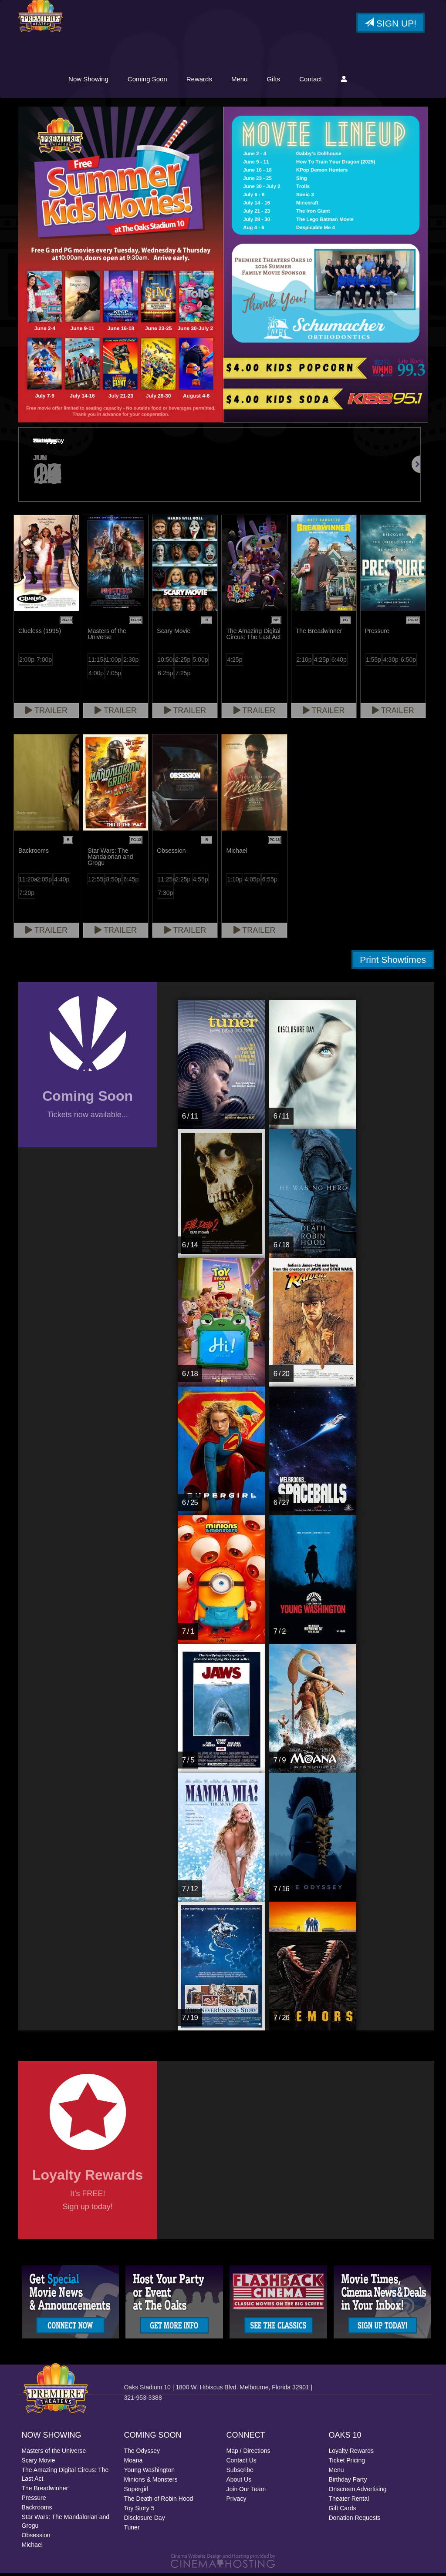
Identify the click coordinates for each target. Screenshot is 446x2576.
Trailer (46, 713)
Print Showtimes (393, 963)
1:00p (113, 662)
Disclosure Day (144, 2520)
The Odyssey (142, 2453)
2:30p (131, 662)
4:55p (200, 882)
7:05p (113, 676)
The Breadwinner (45, 2491)
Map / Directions (248, 2453)
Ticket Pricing (347, 2463)
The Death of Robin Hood (158, 2501)
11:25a (165, 882)
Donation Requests (355, 2520)
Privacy (236, 2501)
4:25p (234, 662)
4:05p (252, 882)
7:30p (165, 895)
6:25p (165, 676)
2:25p (182, 662)
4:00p (96, 676)
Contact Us (241, 2463)
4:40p (61, 882)
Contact (379, 82)
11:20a (27, 882)
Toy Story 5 (139, 2511)
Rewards (267, 82)
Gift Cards (342, 2511)
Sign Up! (390, 23)
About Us (239, 2482)
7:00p (44, 662)
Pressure (34, 2500)
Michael (32, 2547)
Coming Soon (216, 82)
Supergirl (136, 2492)
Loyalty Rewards (351, 2453)
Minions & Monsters (151, 2482)
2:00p (26, 662)
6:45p (131, 882)
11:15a (96, 662)
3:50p (113, 882)
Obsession (36, 2538)
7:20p (26, 895)
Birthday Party (348, 2482)
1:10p (234, 882)
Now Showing (157, 82)
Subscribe (239, 2472)
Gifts (341, 82)
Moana (133, 2463)
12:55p (96, 882)
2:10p (304, 662)
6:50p (408, 662)
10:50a (165, 662)
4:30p (391, 662)
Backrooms (37, 2510)
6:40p (339, 662)
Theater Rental (349, 2501)
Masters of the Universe (54, 2453)
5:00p (200, 662)
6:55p (269, 882)
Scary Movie (38, 2463)
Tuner (132, 2530)
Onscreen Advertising (358, 2492)
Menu (308, 82)
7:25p (182, 676)
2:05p (44, 882)
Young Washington (149, 2472)
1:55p (373, 662)
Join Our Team (246, 2492)
